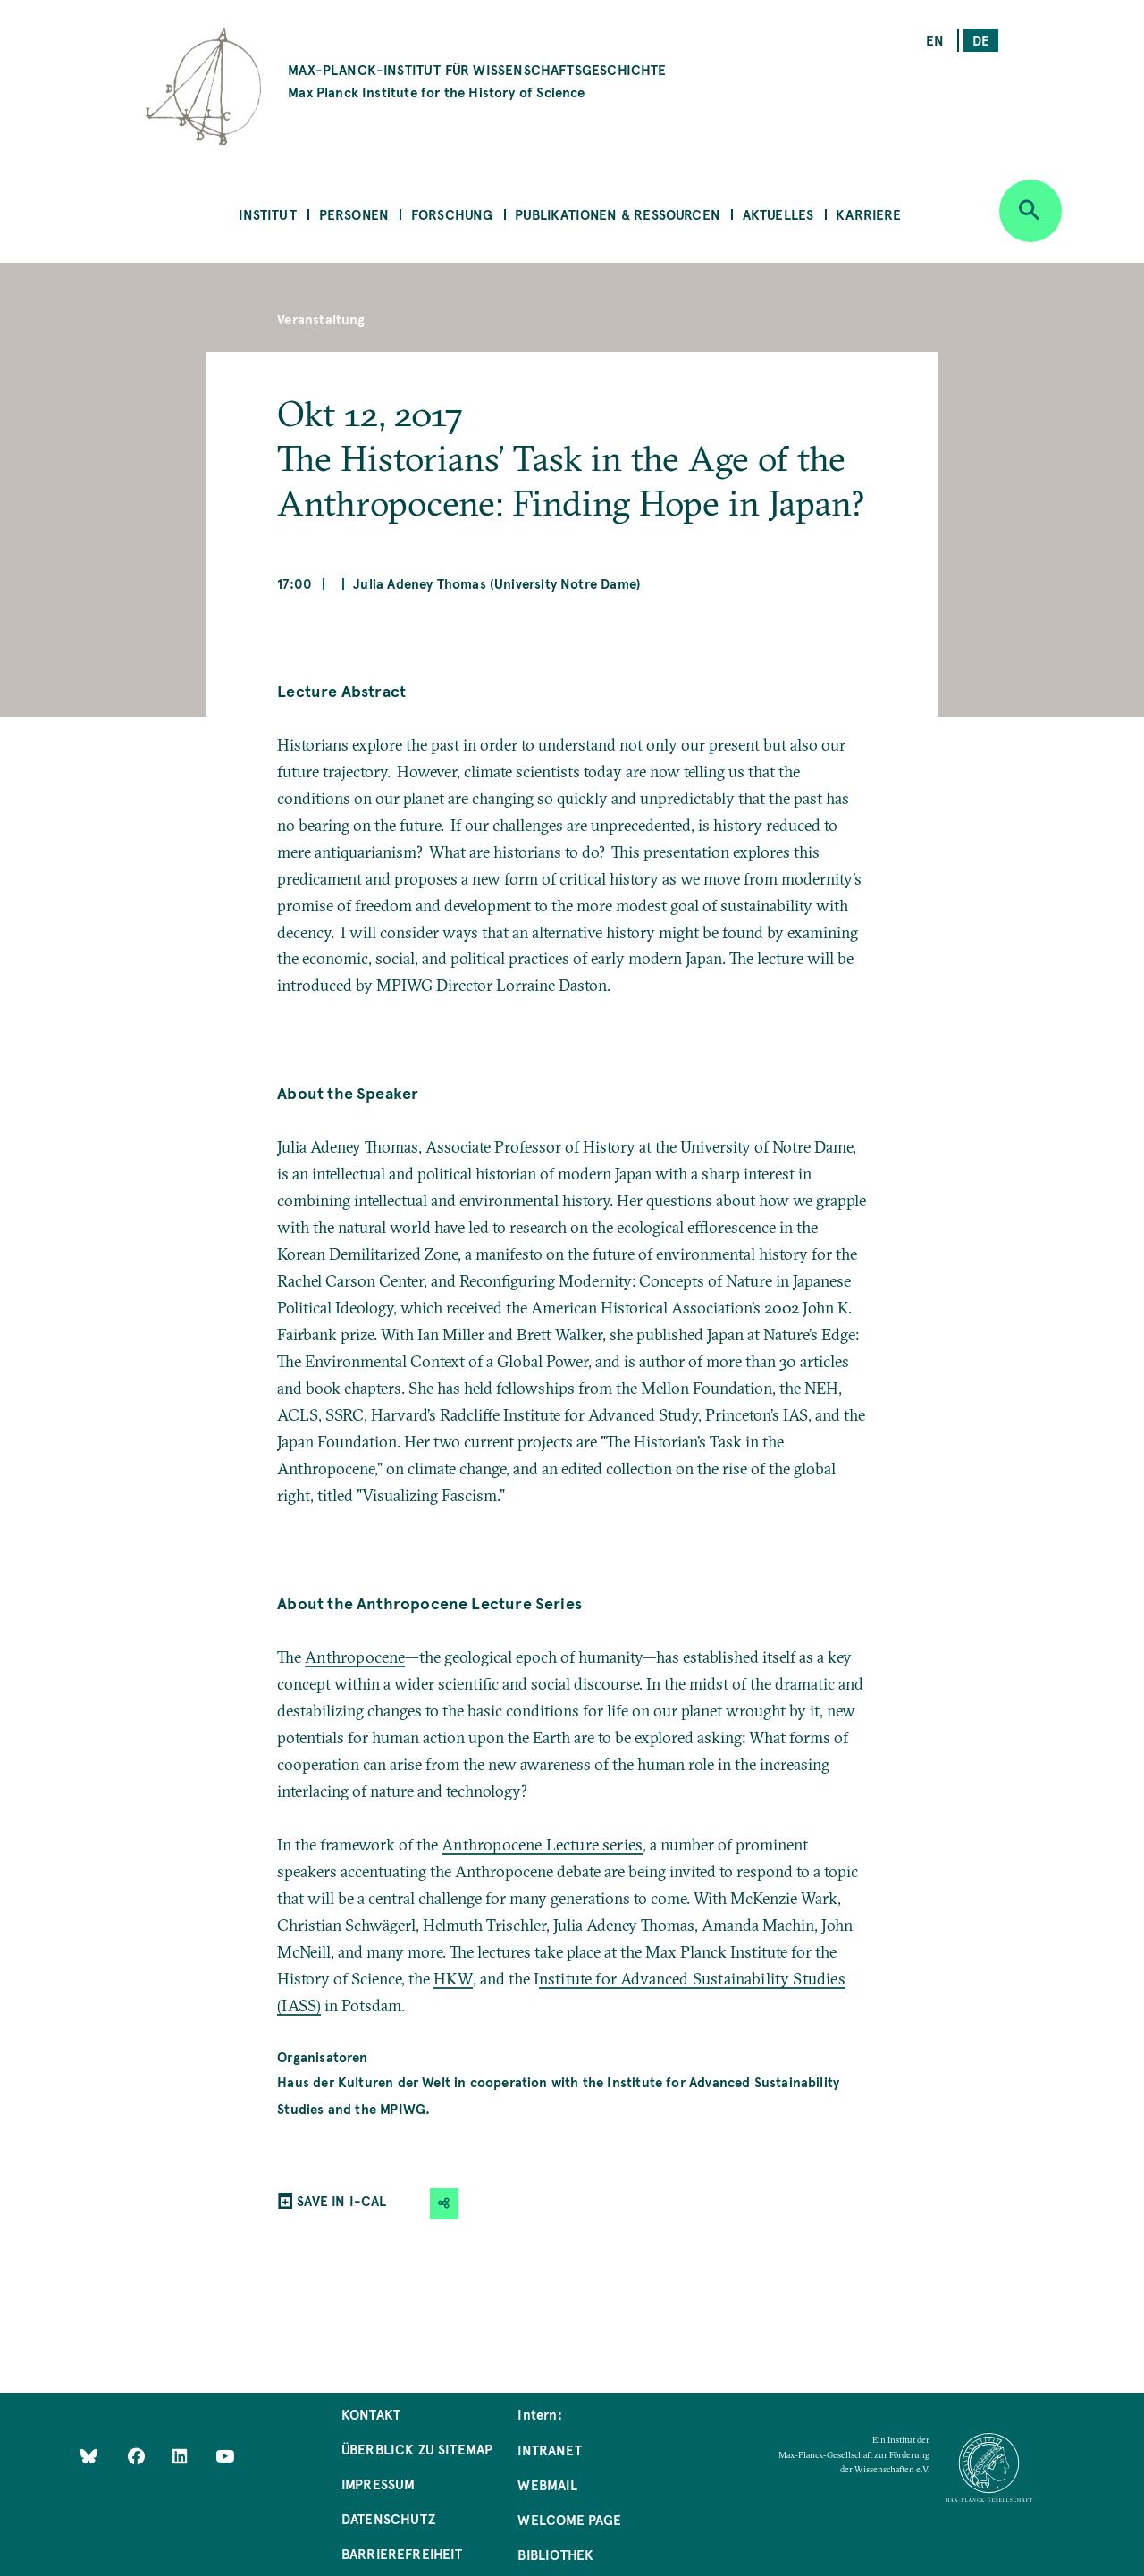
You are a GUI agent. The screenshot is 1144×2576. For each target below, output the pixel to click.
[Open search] (1030, 211)
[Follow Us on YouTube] (224, 2455)
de (980, 39)
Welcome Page (569, 2519)
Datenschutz (388, 2518)
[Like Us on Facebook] (138, 2455)
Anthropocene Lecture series (542, 1844)
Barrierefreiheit (402, 2553)
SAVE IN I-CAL (341, 2200)
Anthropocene (355, 1657)
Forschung (452, 214)
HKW (453, 1978)
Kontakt (370, 2413)
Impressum (378, 2483)
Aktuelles (778, 214)
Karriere (868, 214)
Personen (354, 214)
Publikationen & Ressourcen (617, 214)
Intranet (549, 2449)
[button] (444, 2203)
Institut (267, 214)
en (935, 39)
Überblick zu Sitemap (417, 2448)
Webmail (546, 2484)
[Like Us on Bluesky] (88, 2455)
